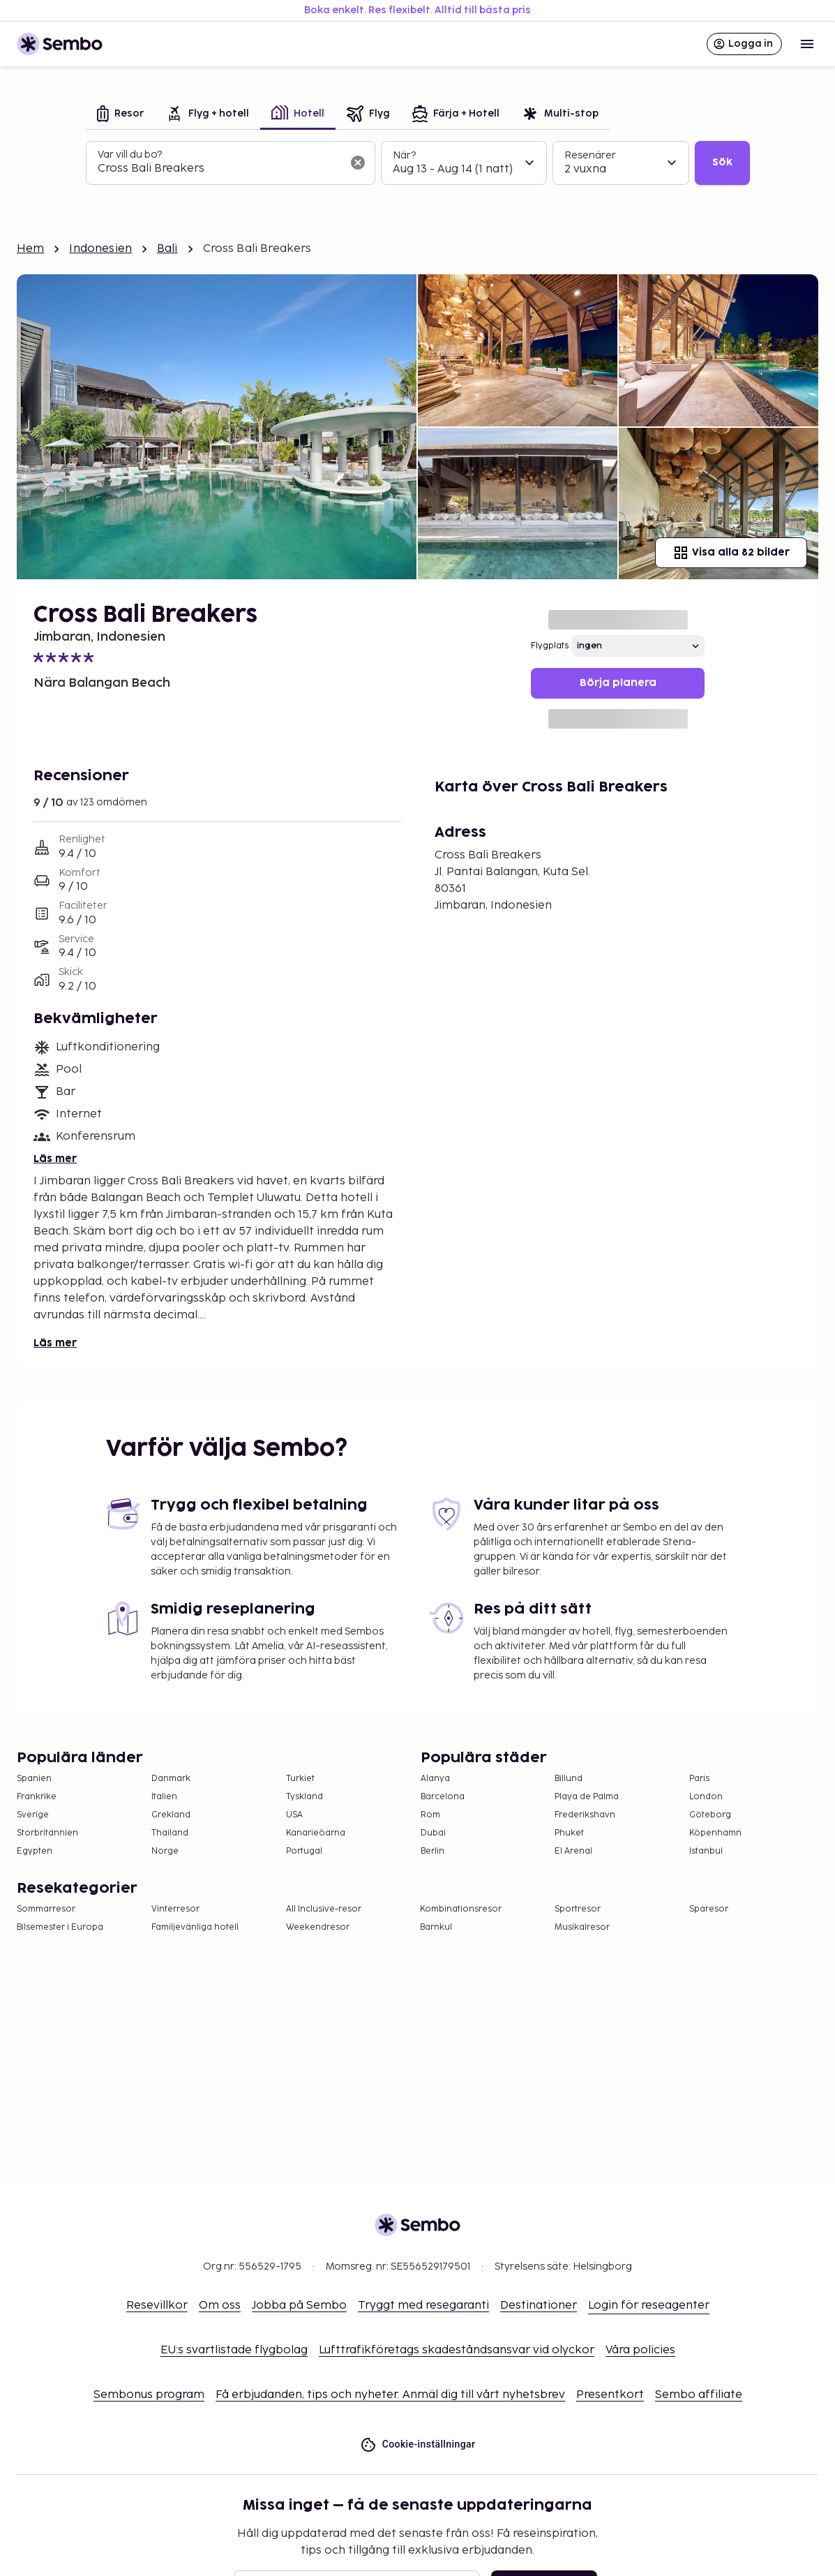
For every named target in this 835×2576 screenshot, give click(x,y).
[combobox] (219, 169)
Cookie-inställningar (417, 2444)
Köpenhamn (715, 1833)
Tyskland (304, 1797)
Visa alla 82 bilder (731, 552)
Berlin (432, 1851)
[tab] (120, 115)
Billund (568, 1778)
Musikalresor (582, 1927)
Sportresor (578, 1909)
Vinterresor (175, 1909)
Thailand (169, 1833)
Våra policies (640, 2350)
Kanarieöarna (315, 1833)
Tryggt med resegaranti (423, 2305)
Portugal (304, 1851)
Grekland (170, 1815)
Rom (430, 1815)
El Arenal (573, 1851)
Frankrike (37, 1797)
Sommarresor (46, 1909)
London (706, 1797)
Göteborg (710, 1815)
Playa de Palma (587, 1797)
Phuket (569, 1833)
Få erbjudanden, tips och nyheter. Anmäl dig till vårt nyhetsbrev (390, 2395)
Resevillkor (157, 2305)
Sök (722, 162)
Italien (164, 1797)
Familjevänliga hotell (195, 1927)
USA (294, 1815)
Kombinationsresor (461, 1909)
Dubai (433, 1833)
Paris (699, 1778)
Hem (30, 248)
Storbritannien (47, 1833)
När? (404, 155)
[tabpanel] (418, 163)
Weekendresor (317, 1927)
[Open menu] (807, 44)
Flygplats (550, 646)
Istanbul (706, 1851)
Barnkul (436, 1927)
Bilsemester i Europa (60, 1927)
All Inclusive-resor (323, 1909)
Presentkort (610, 2395)
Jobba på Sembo (299, 2305)
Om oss (220, 2305)
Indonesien (100, 248)
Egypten (34, 1851)
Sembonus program (148, 2395)
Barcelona (443, 1797)
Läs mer (55, 1158)
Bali (167, 248)
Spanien (34, 1778)
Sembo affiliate (698, 2395)
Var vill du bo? (130, 155)
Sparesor (708, 1909)
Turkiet (300, 1778)
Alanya (435, 1778)
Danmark (170, 1778)
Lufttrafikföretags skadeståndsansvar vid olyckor (456, 2350)
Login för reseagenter (648, 2305)
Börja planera (618, 682)
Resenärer (590, 155)
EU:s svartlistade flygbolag (234, 2350)
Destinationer (538, 2305)
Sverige (33, 1815)
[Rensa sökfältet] (357, 162)
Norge (165, 1851)
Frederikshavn (585, 1815)
